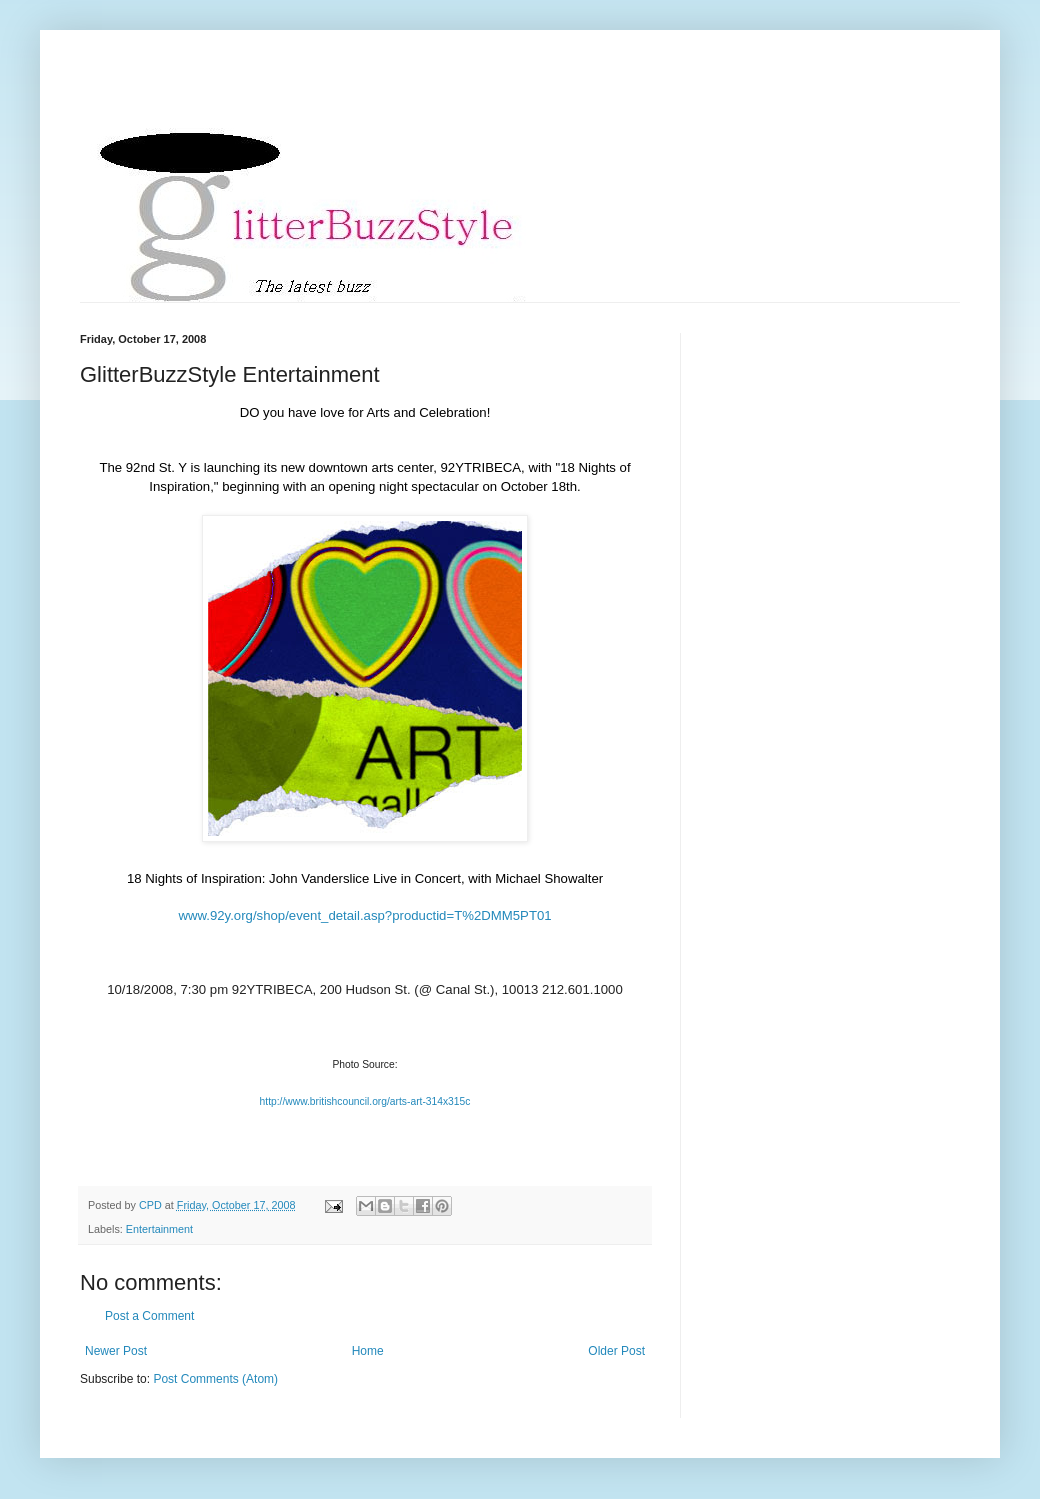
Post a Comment (149, 1316)
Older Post (616, 1351)
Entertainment (159, 1229)
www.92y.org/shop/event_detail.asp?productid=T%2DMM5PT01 (364, 915)
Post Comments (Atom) (215, 1379)
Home (368, 1351)
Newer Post (116, 1351)
